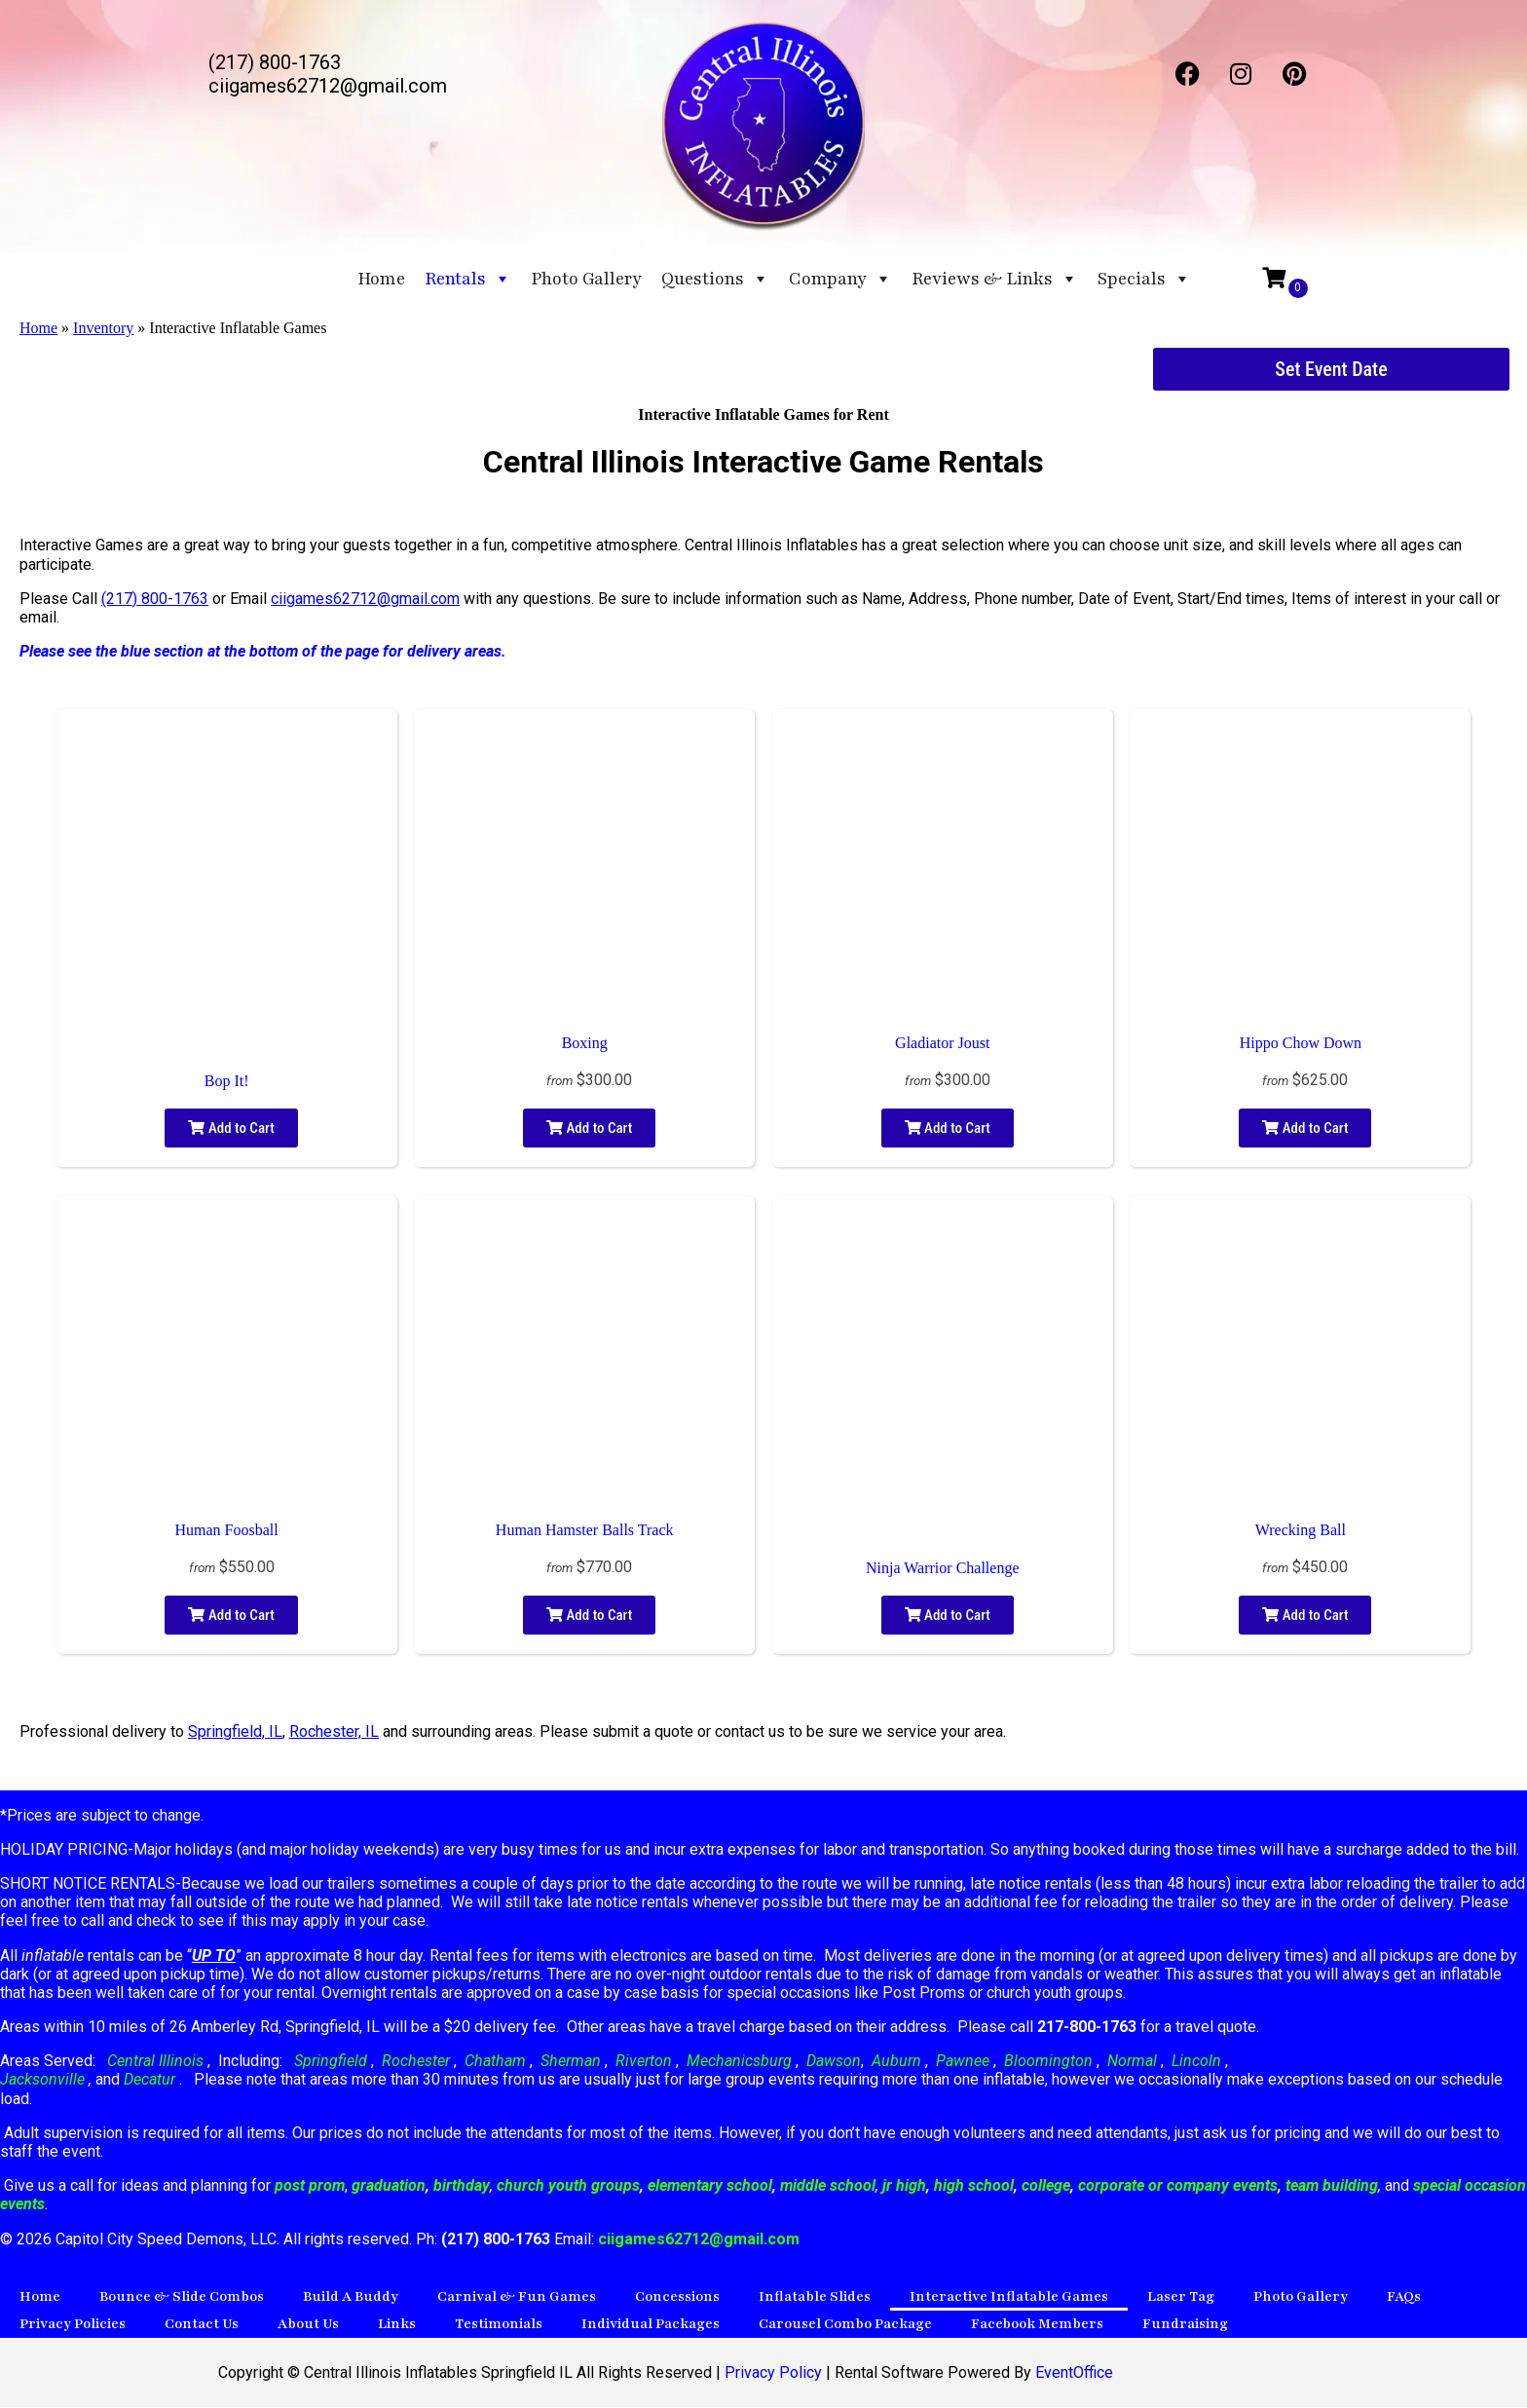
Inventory (103, 328)
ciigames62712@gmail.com (365, 599)
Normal (1132, 2061)
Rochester (416, 2061)
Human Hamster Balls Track (585, 1531)
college (1046, 2186)
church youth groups (568, 2186)
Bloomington (1048, 2061)
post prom (310, 2186)
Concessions (677, 2297)
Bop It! (227, 1081)
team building (1331, 2186)
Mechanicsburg (739, 2061)
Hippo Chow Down (1300, 1043)
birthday (461, 2186)
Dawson (831, 2061)
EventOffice (1074, 2373)
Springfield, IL (235, 1732)
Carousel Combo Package (845, 2324)
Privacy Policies (72, 2324)
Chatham (495, 2061)
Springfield (330, 2061)
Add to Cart (231, 1129)
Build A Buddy (350, 2297)
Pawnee (962, 2061)
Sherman (571, 2061)
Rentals (468, 278)
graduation (389, 2186)
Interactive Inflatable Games (1009, 2297)
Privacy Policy (773, 2373)
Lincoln (1196, 2061)
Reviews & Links (995, 278)
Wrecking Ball (1300, 1531)
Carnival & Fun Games (516, 2297)
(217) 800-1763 (154, 599)
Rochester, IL (334, 1732)
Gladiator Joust (942, 1043)
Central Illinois (157, 2061)
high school (974, 2186)
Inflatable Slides (815, 2297)
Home (381, 278)
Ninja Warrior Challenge (942, 1569)
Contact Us (202, 2324)
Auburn (896, 2061)
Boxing (585, 1043)
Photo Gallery (586, 278)
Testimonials (498, 2324)
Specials (1144, 278)
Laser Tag (1180, 2297)
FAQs (1404, 2297)
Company (840, 278)
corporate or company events (1178, 2186)
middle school (827, 2186)
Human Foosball (226, 1531)
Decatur (151, 2080)
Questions (715, 278)
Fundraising (1185, 2324)
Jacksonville (44, 2080)
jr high (904, 2186)
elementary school (710, 2186)
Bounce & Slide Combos (181, 2297)
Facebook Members (1037, 2324)
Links (397, 2324)
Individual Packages (650, 2324)
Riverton (644, 2061)
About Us (308, 2324)
